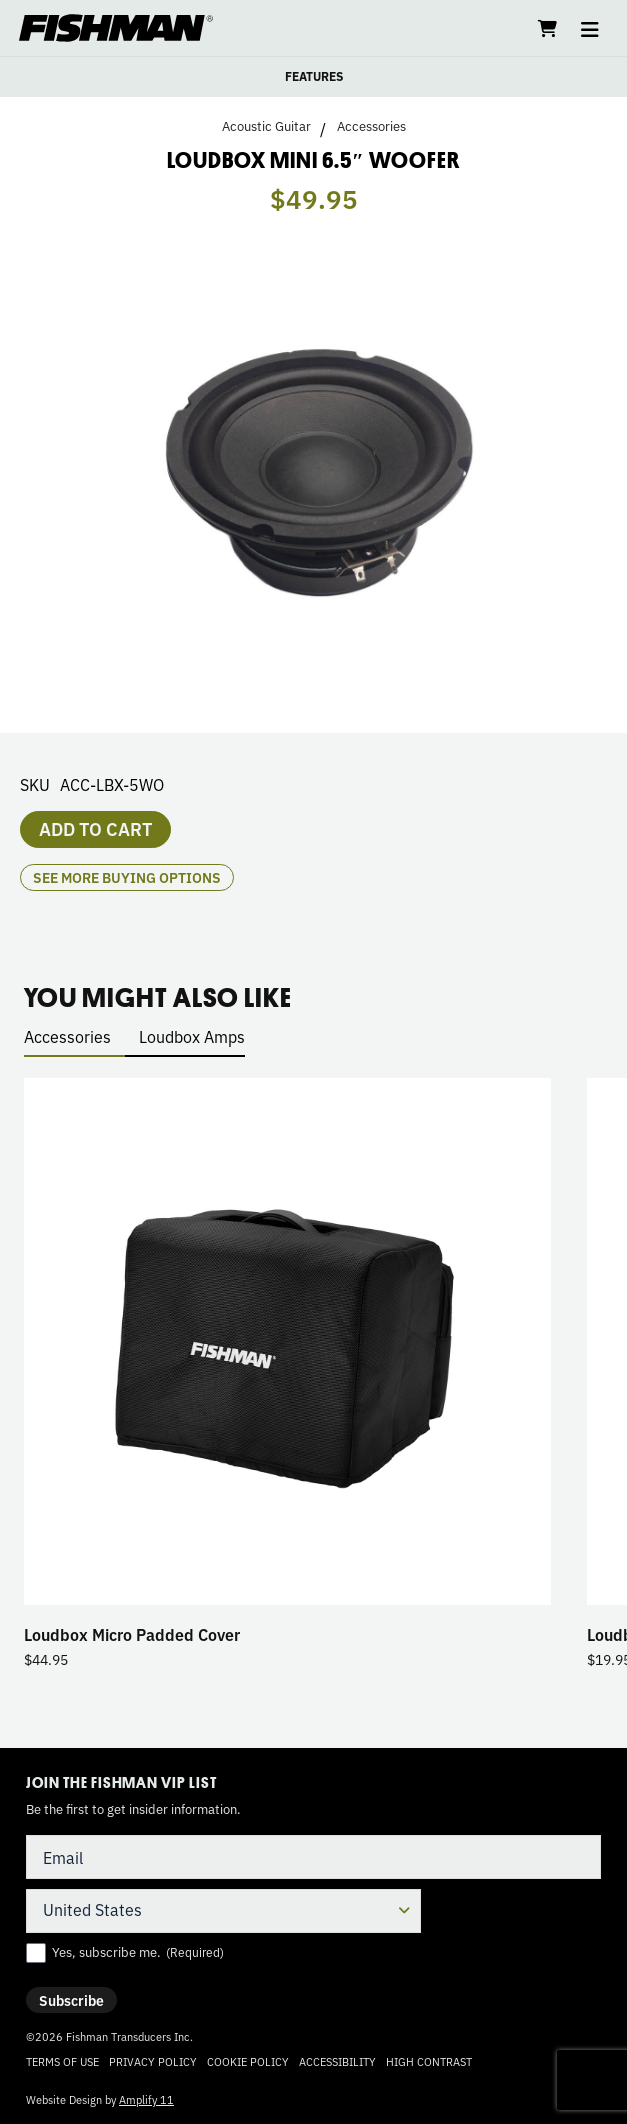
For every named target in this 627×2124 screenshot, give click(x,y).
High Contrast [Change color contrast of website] (429, 2061)
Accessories (371, 126)
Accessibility (337, 2061)
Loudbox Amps (192, 1036)
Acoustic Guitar (266, 126)
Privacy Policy (153, 2061)
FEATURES (314, 76)
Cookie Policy (248, 2061)
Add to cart (95, 828)
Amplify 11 (146, 2099)
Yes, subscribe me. (138, 1952)
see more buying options (127, 877)
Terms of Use (62, 2061)
